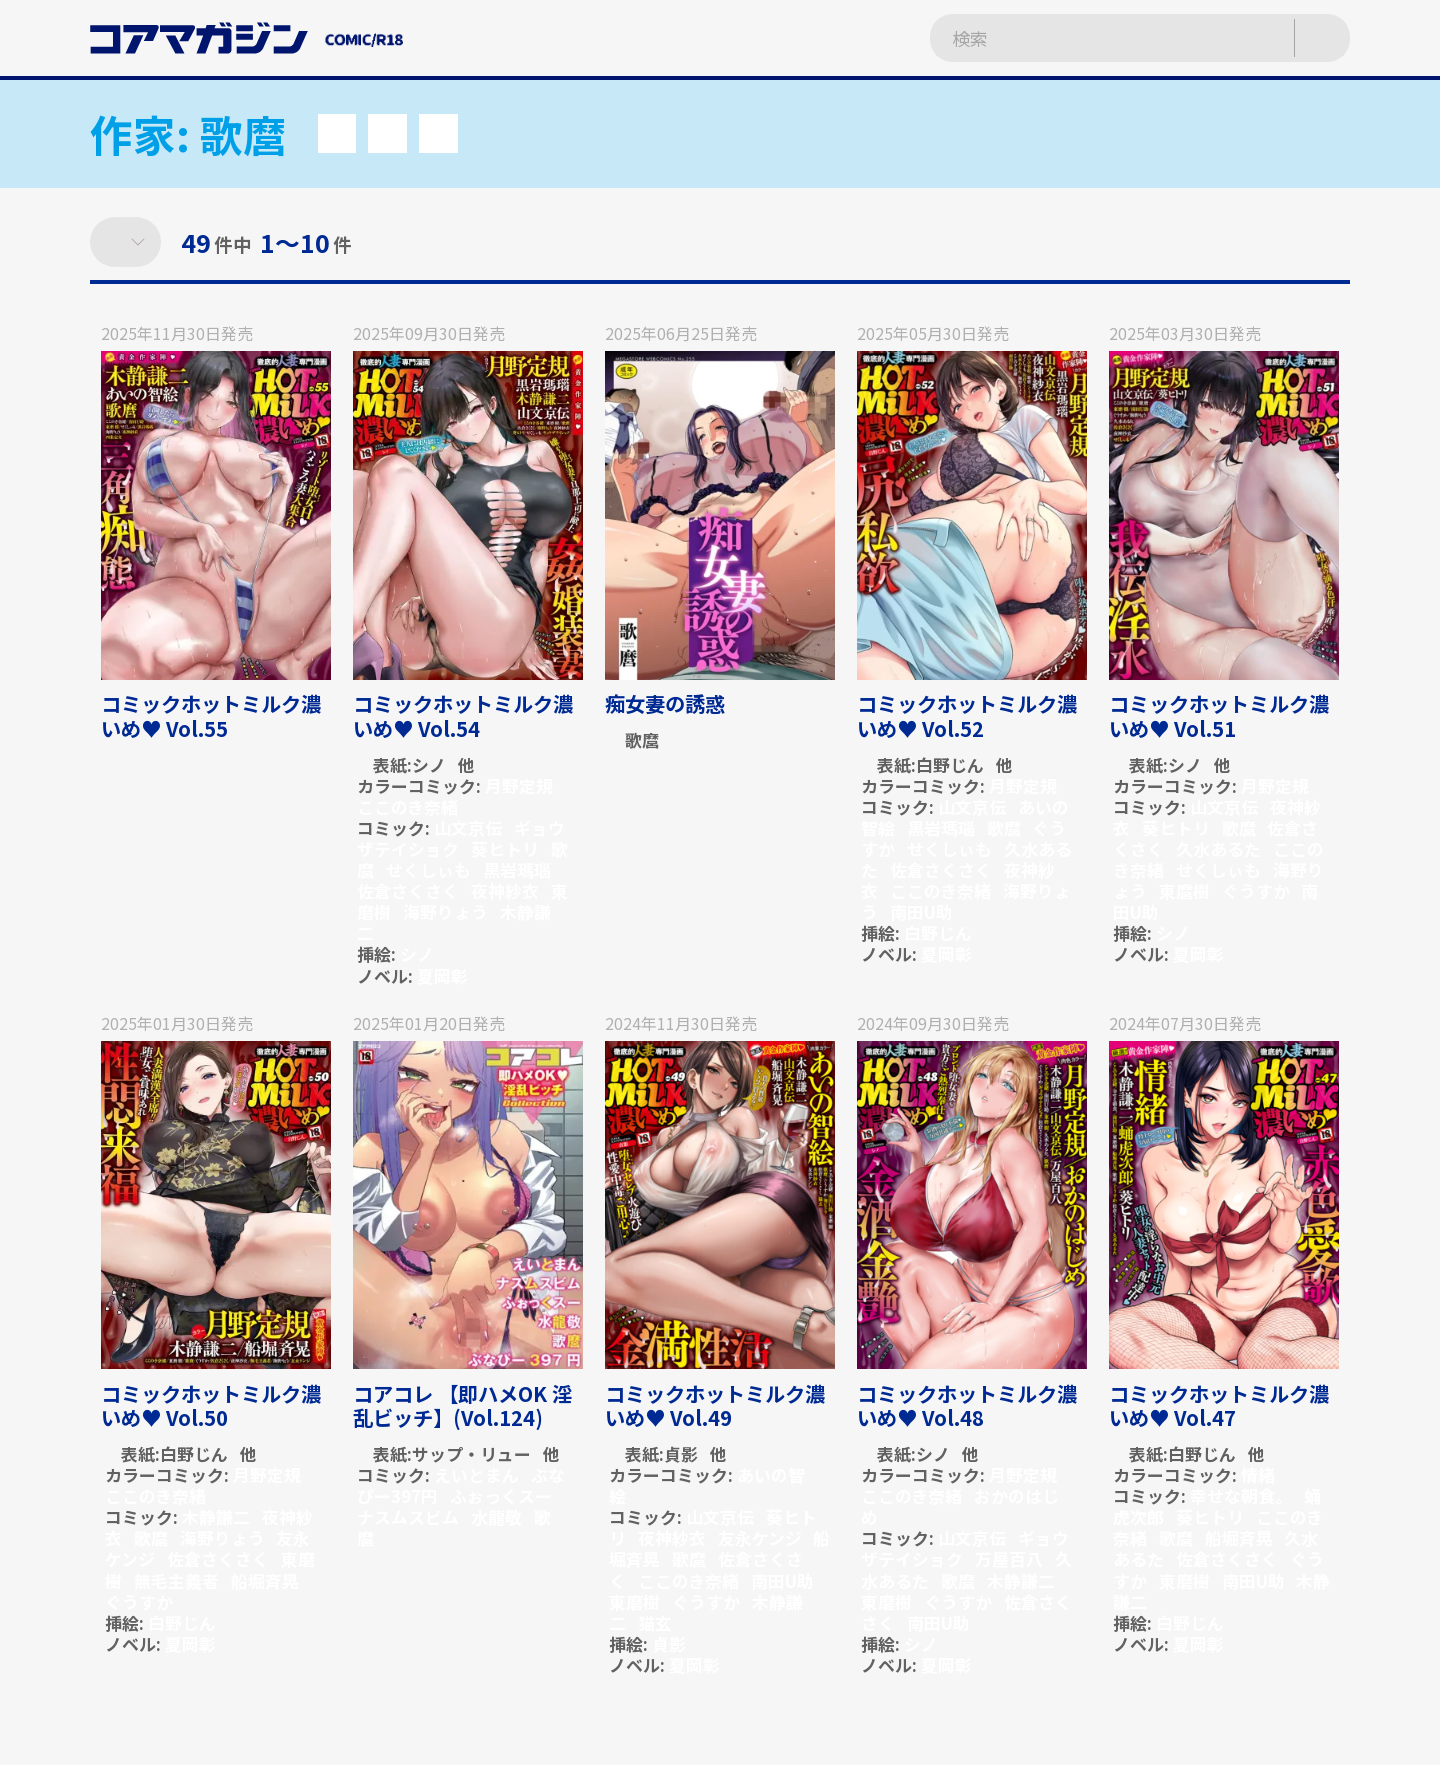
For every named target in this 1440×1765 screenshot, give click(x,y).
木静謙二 (216, 1516)
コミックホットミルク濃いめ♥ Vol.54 (463, 715)
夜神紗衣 (505, 890)
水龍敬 (496, 1516)
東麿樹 (1184, 890)
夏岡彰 (442, 975)
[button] (337, 133)
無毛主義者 (176, 1580)
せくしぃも (428, 869)
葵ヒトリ (505, 848)
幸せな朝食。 (1241, 1495)
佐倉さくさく (408, 890)
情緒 (1258, 1474)
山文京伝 (468, 827)
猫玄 (655, 1622)
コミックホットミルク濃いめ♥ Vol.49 (715, 1405)
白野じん (950, 764)
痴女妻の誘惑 (665, 703)
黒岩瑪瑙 (517, 869)
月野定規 (519, 785)
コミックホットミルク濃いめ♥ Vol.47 (1219, 1405)
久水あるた (1218, 848)
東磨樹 (634, 1601)
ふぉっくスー (501, 1495)
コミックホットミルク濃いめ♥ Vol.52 (967, 715)
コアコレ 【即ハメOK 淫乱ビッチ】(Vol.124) (462, 1405)
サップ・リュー (471, 1453)
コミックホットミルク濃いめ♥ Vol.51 (1219, 715)
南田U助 (921, 911)
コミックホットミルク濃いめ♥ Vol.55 (211, 715)
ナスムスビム (408, 1516)
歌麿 (642, 739)
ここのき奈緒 (407, 806)
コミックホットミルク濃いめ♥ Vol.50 (211, 1405)
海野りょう (445, 911)
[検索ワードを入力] (1091, 38)
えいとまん (476, 1474)
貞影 (681, 1453)
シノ (429, 764)
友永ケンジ (760, 1537)
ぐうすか (1256, 890)
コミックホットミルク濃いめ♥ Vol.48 (967, 1405)
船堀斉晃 (265, 1580)
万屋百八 (1009, 1558)
